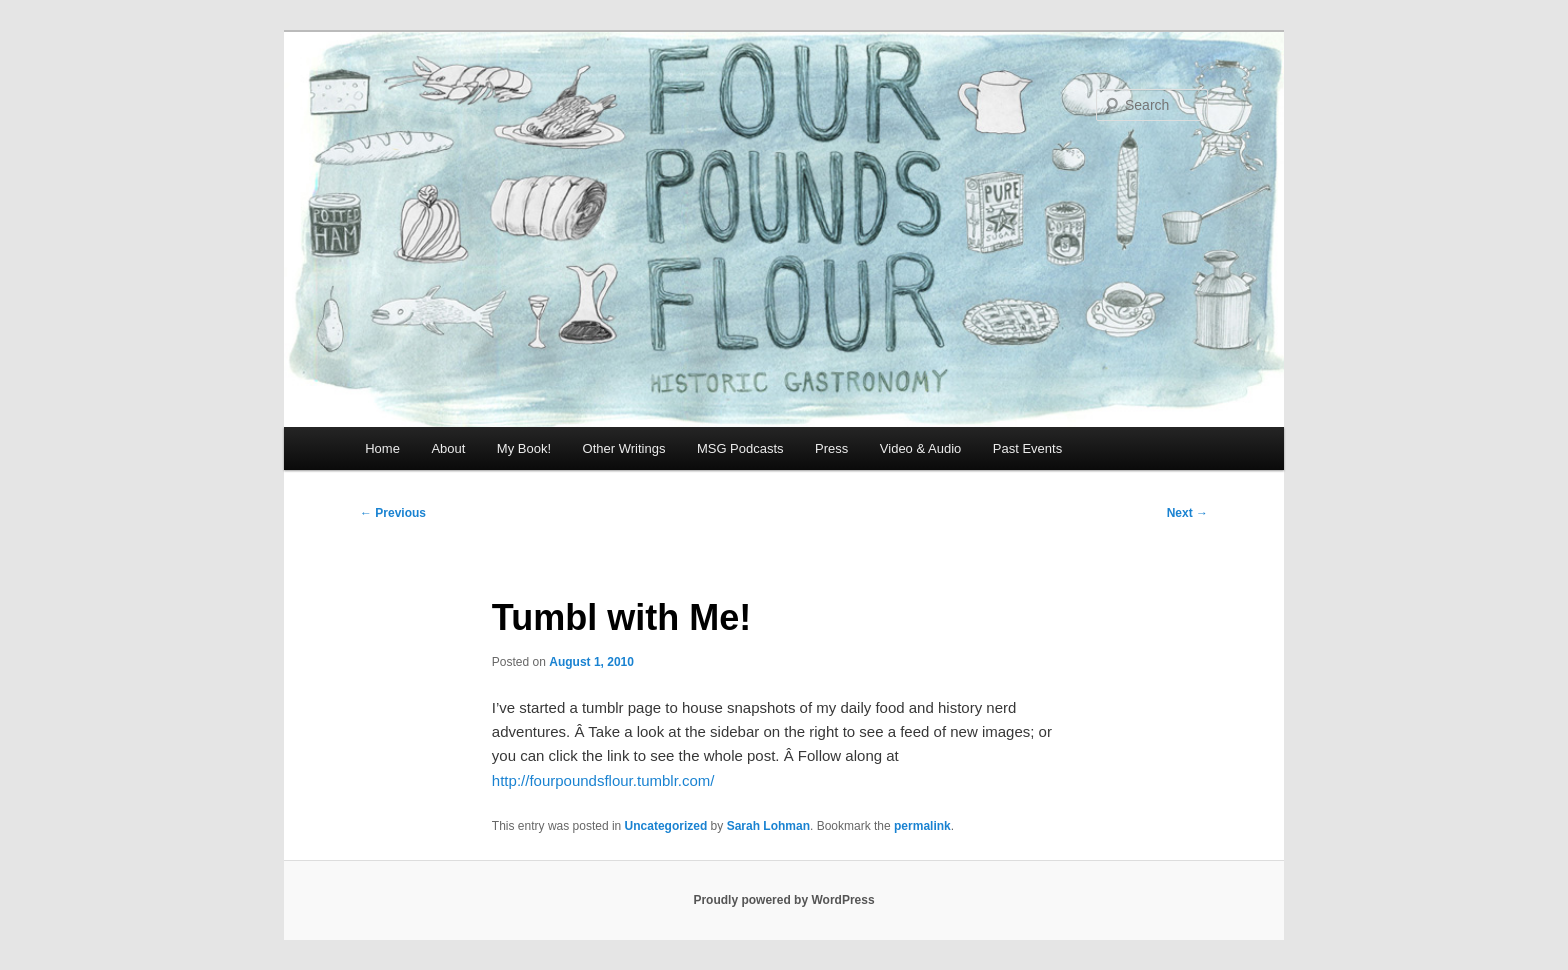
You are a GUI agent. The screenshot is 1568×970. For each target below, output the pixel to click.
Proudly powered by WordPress (783, 900)
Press (831, 448)
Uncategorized (666, 826)
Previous (393, 513)
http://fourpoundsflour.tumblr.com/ (603, 780)
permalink (922, 826)
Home (382, 448)
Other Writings (624, 448)
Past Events (1027, 448)
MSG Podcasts (740, 448)
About (448, 448)
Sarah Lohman (768, 826)
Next (1187, 513)
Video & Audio (920, 448)
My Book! (524, 448)
